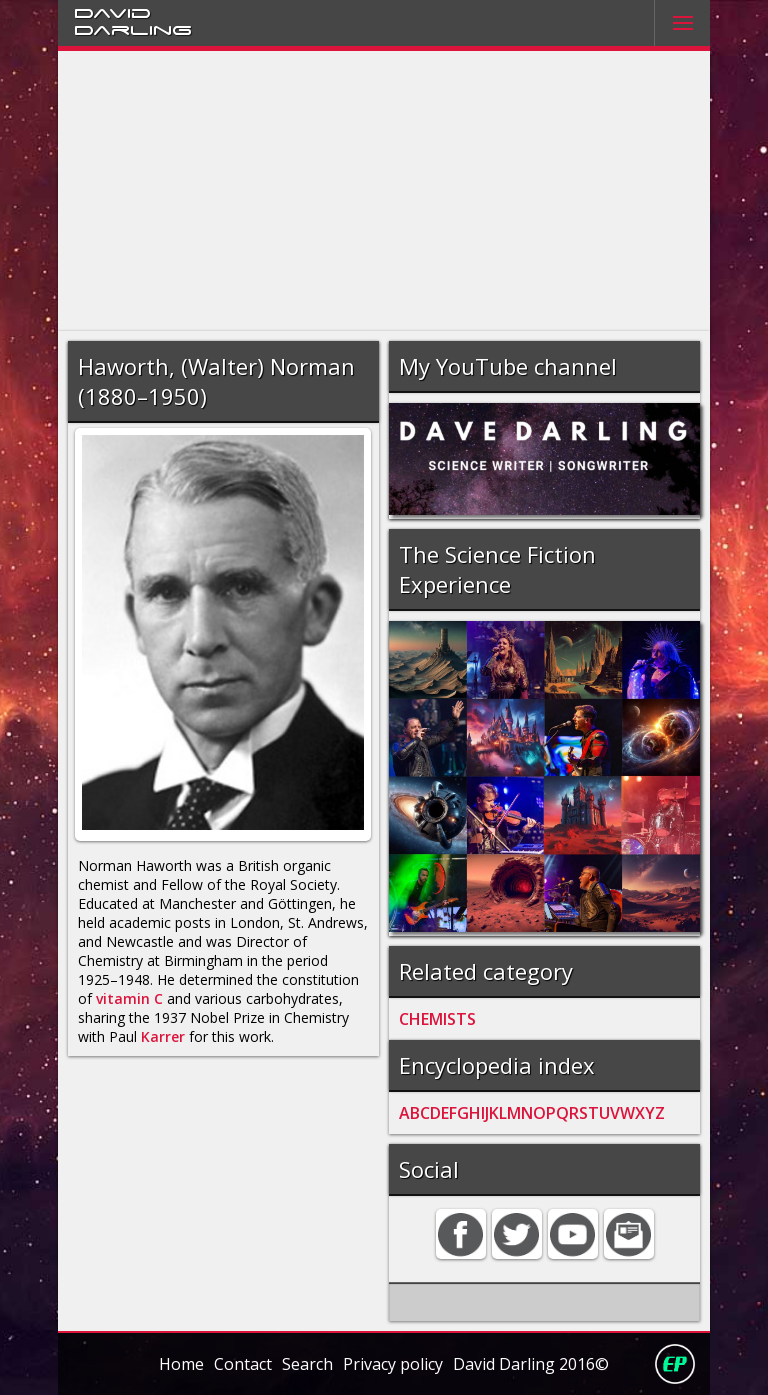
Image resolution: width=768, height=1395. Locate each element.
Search (307, 1364)
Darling (133, 29)
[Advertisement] (384, 191)
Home (181, 1364)
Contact (243, 1364)
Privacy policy (393, 1364)
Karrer (163, 1036)
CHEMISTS (437, 1019)
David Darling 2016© (531, 1364)
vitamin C (129, 998)
